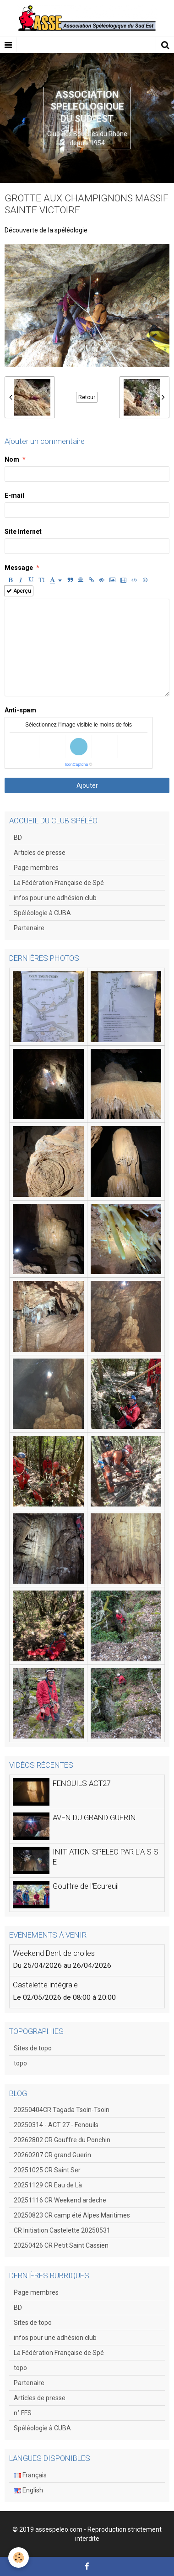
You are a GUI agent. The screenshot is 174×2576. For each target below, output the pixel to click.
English (28, 2490)
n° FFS (23, 2413)
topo (20, 2063)
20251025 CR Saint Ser (47, 2170)
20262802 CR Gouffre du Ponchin (62, 2140)
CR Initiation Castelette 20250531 (62, 2230)
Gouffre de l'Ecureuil (86, 1886)
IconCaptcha (76, 764)
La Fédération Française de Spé (59, 882)
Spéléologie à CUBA (42, 913)
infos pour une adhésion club (55, 897)
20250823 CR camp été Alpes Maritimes (72, 2215)
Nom (12, 459)
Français (30, 2475)
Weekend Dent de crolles (54, 1953)
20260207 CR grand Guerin (52, 2155)
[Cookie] (18, 2557)
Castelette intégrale (45, 1985)
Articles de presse (39, 852)
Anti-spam (20, 710)
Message (19, 567)
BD (18, 837)
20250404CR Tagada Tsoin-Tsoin (61, 2109)
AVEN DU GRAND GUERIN (94, 1818)
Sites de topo (33, 2048)
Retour (86, 397)
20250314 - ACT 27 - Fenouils (56, 2124)
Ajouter (87, 785)
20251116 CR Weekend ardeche (60, 2200)
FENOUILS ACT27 (82, 1783)
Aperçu (18, 591)
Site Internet (23, 531)
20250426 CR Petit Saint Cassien (61, 2245)
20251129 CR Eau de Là (48, 2185)
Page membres (36, 867)
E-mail (14, 495)
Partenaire (29, 928)
